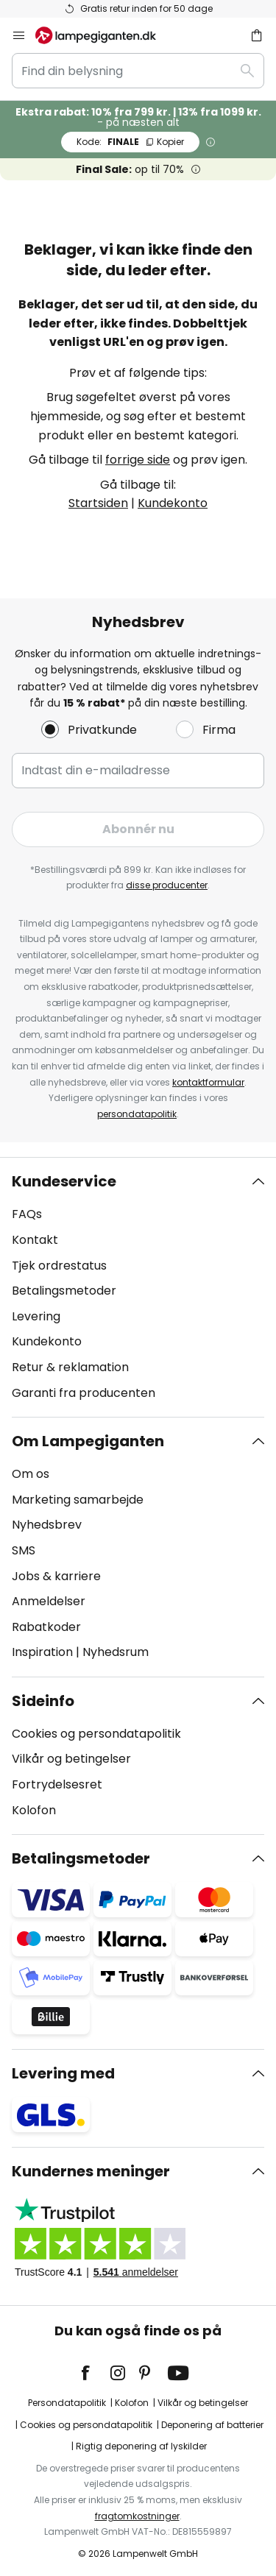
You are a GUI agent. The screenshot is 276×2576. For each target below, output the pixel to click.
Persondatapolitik (67, 2402)
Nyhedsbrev (47, 1524)
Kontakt (35, 1239)
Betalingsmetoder (64, 1290)
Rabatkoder (46, 1626)
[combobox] (138, 70)
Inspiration (42, 1651)
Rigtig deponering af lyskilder (141, 2446)
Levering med (63, 2073)
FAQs (27, 1214)
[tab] (138, 1287)
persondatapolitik (137, 1114)
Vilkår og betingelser (71, 1758)
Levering (36, 1316)
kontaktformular (208, 1082)
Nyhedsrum (115, 1651)
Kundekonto (173, 503)
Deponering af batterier (212, 2424)
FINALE (130, 141)
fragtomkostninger (137, 2516)
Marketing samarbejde (78, 1499)
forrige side (137, 459)
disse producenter (167, 885)
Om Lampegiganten (88, 1441)
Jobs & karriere (56, 1576)
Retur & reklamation (70, 1367)
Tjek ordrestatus (59, 1265)
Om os (30, 1473)
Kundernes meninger (91, 2171)
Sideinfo (43, 1701)
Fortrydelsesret (57, 1784)
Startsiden (98, 503)
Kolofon (34, 1810)
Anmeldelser (48, 1601)
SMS (23, 1550)
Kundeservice (64, 1181)
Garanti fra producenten (83, 1392)
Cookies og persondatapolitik (96, 1733)
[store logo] (104, 35)
